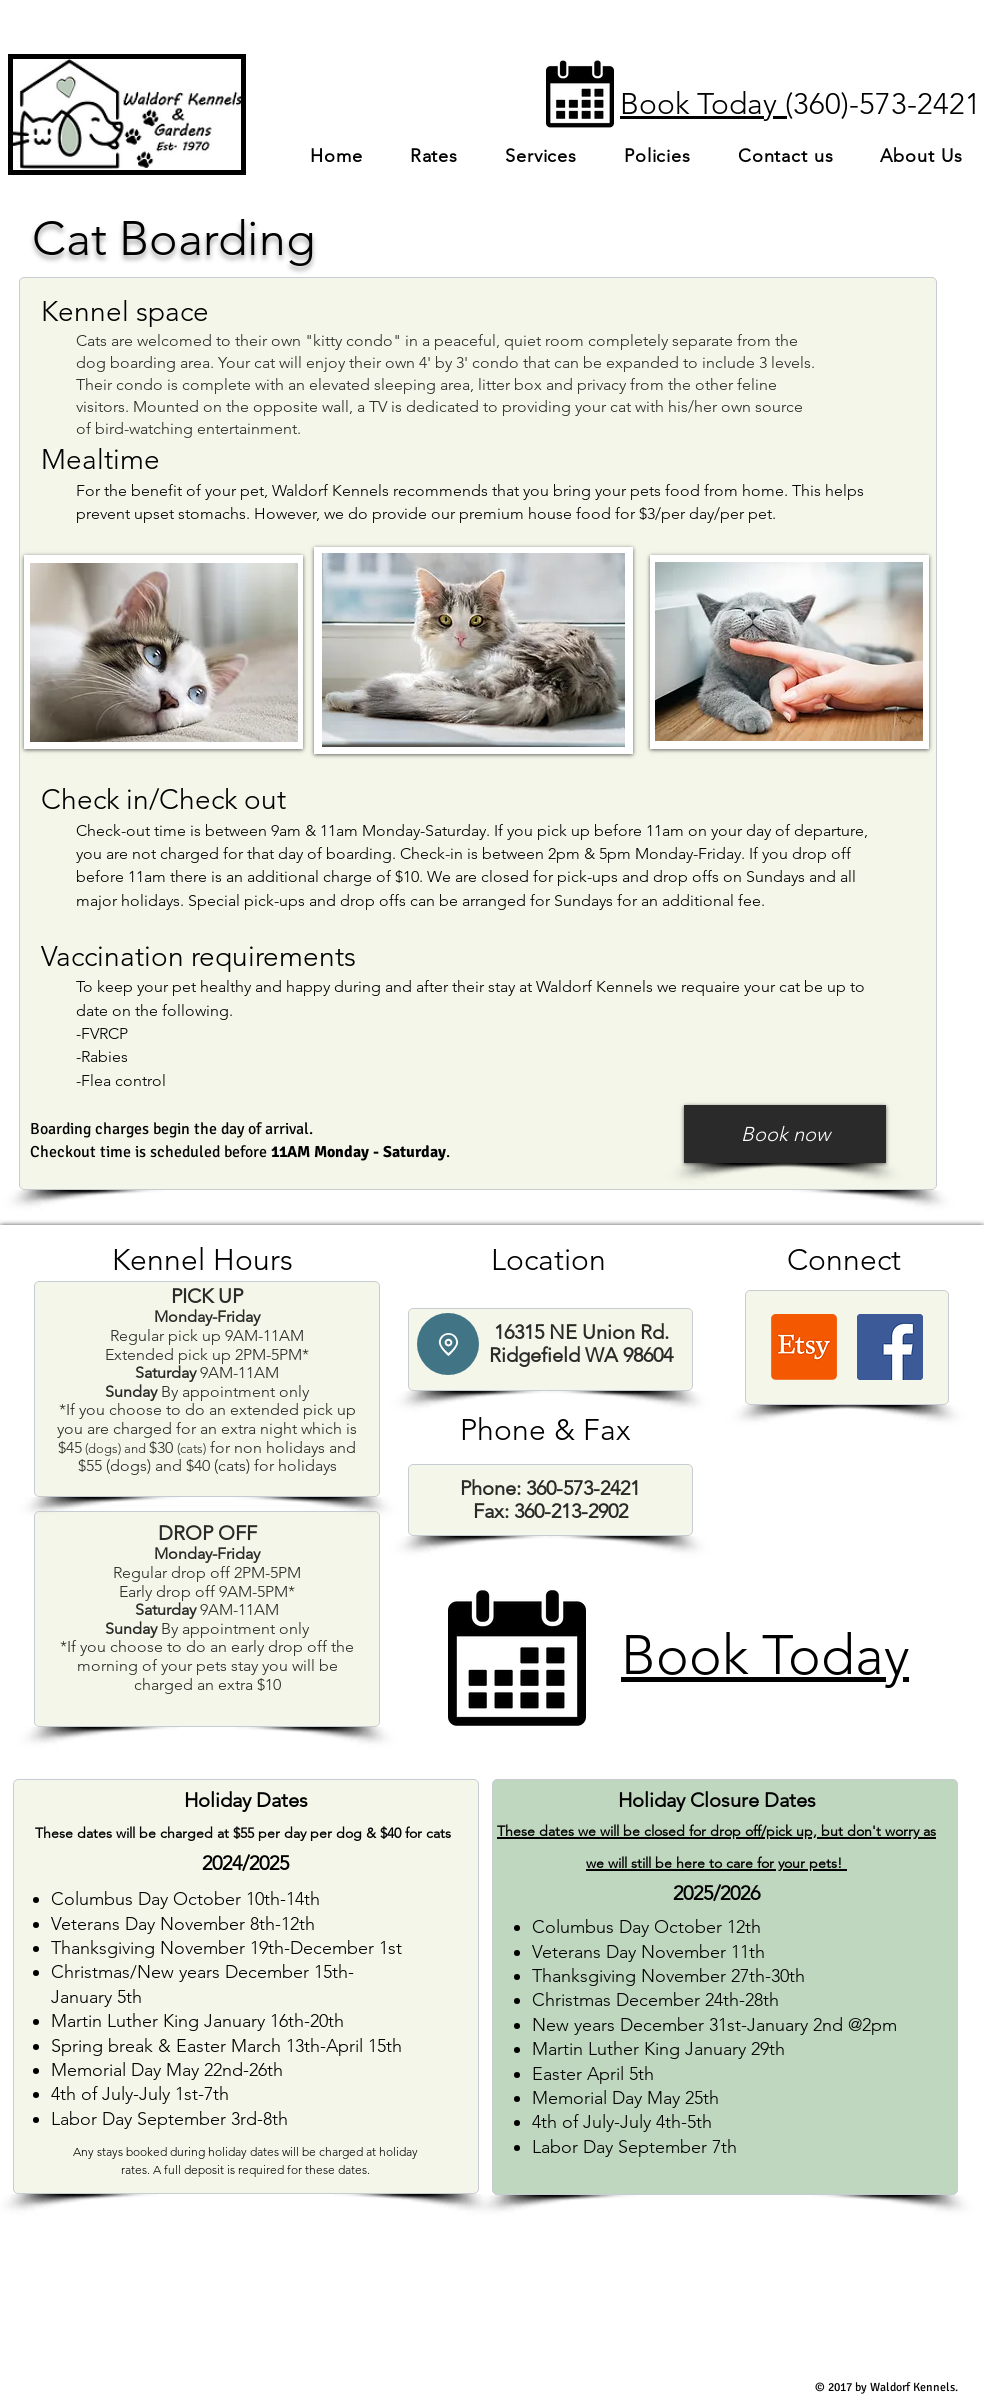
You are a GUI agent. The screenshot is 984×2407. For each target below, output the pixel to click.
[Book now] (785, 1134)
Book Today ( (706, 104)
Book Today (765, 1655)
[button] (541, 156)
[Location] (448, 1344)
